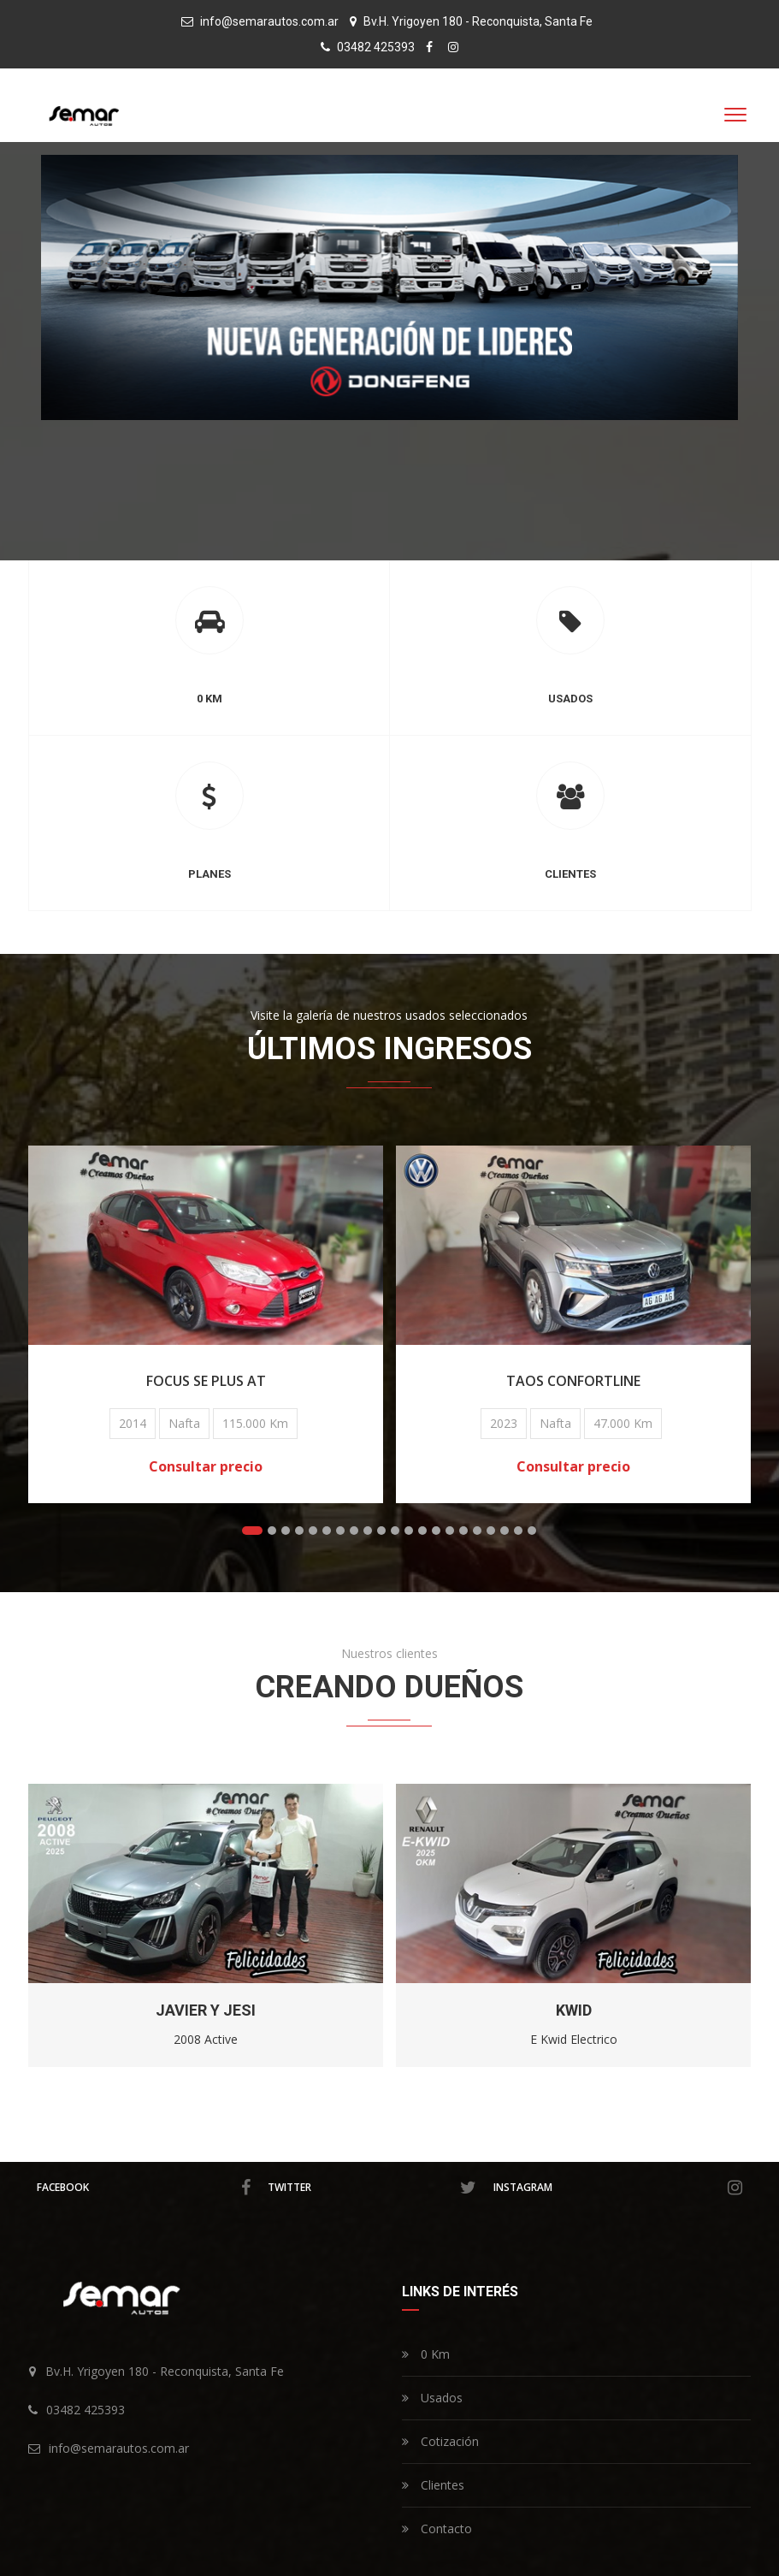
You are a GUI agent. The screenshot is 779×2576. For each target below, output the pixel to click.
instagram (617, 2187)
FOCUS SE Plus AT (222, 1380)
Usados (432, 2397)
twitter (372, 2187)
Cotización (440, 2441)
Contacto (437, 2528)
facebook (144, 2187)
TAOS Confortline (590, 1380)
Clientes (433, 2485)
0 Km (426, 2354)
